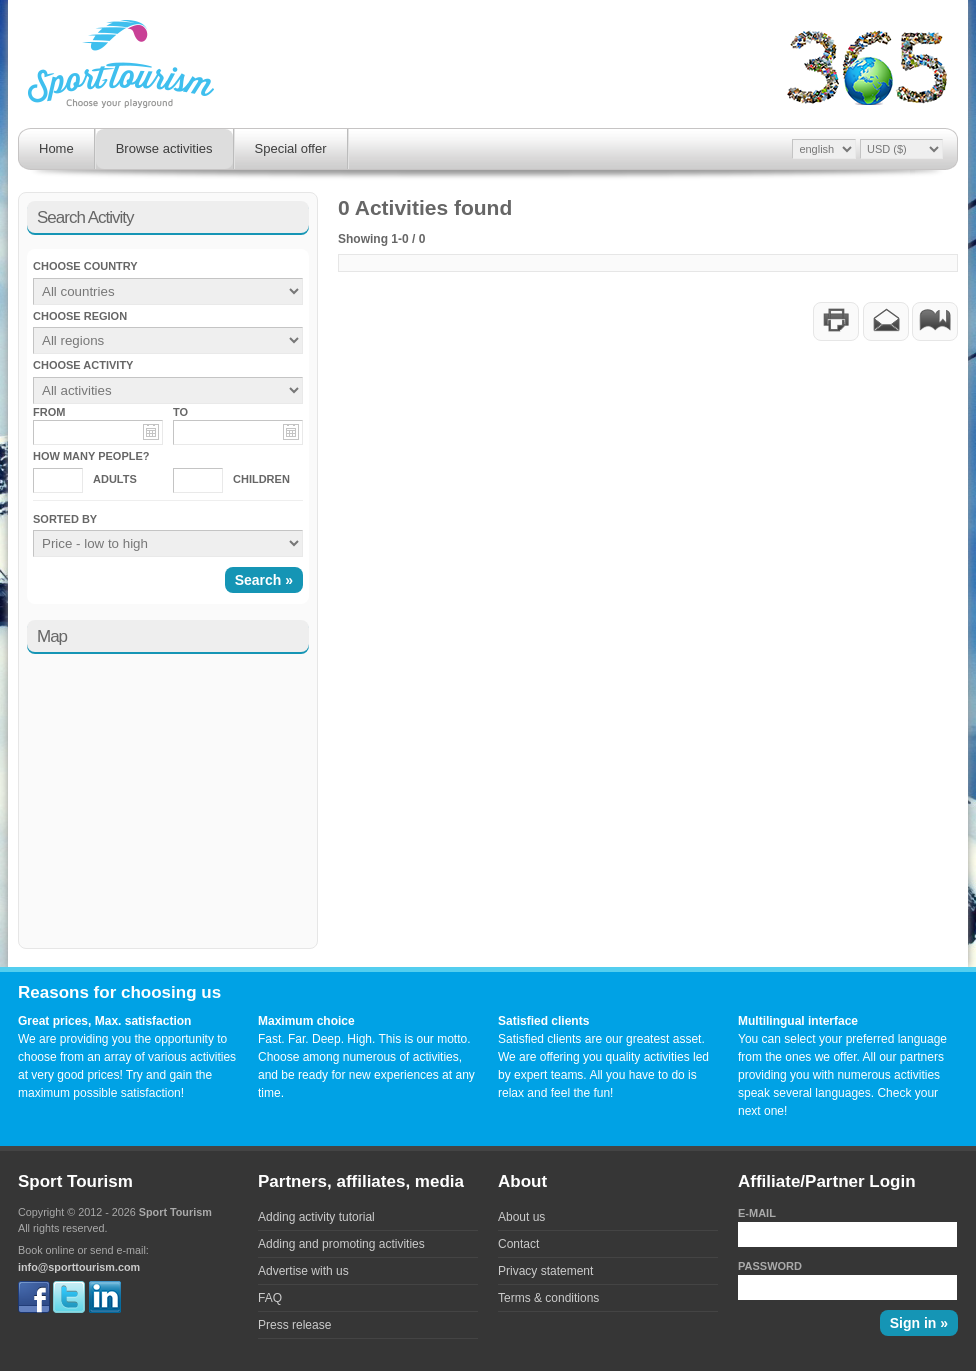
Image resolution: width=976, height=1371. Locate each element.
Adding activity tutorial (316, 1217)
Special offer (291, 148)
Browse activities (164, 148)
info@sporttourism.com (79, 1267)
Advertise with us (303, 1271)
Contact (518, 1244)
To (180, 412)
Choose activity (83, 365)
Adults (115, 479)
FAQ (270, 1298)
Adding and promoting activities (341, 1244)
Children (261, 479)
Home (56, 148)
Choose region (80, 316)
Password (770, 1266)
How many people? (91, 456)
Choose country (85, 266)
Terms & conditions (548, 1298)
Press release (294, 1325)
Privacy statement (545, 1271)
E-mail (757, 1213)
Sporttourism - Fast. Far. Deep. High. (121, 66)
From (49, 412)
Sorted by (65, 519)
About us (521, 1217)
